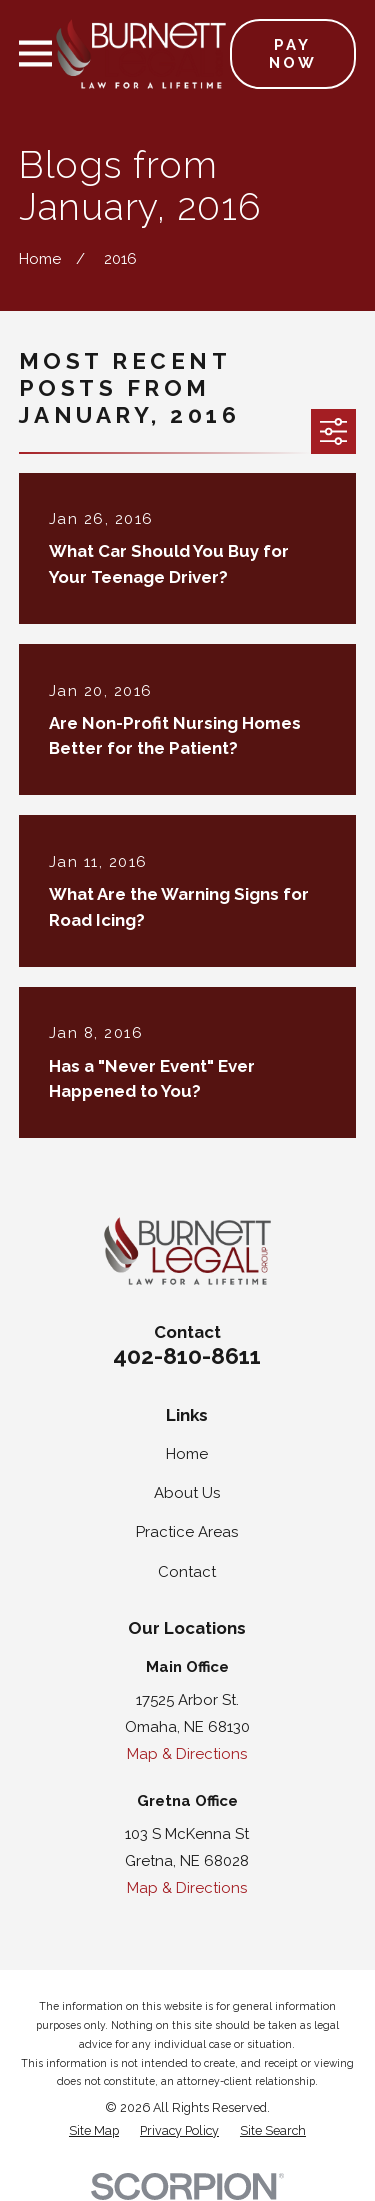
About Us (187, 1493)
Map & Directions (187, 1754)
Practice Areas (187, 1532)
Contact (187, 1572)
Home (187, 1454)
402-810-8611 (187, 1356)
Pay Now (293, 54)
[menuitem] (94, 2131)
